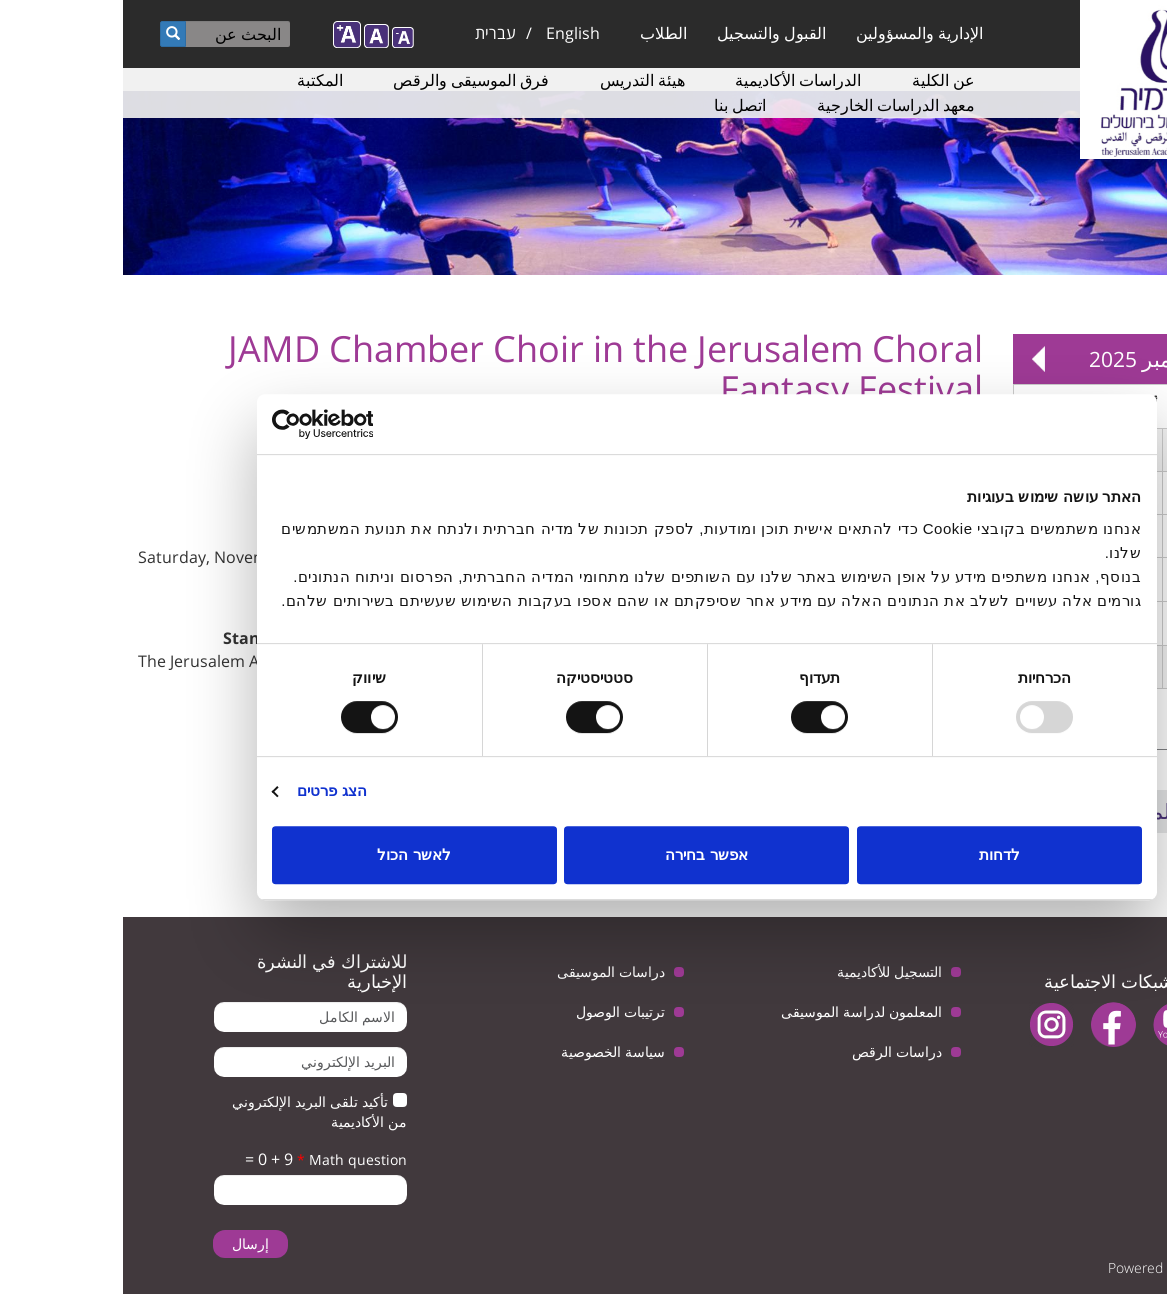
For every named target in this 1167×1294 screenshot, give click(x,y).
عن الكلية (820, 80)
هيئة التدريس (519, 80)
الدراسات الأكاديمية (675, 80)
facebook (990, 1024)
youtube (1052, 1024)
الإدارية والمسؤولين (796, 33)
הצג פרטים (209, 790)
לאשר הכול (290, 854)
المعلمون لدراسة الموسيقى (738, 1011)
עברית (372, 33)
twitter (1114, 1024)
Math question (229, 1159)
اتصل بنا (617, 105)
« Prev (1127, 359)
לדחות (876, 854)
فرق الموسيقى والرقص (348, 80)
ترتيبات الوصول (497, 1011)
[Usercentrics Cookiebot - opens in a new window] (236, 424)
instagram (928, 1024)
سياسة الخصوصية (490, 1051)
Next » (915, 359)
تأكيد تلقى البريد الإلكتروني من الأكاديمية (196, 1111)
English (450, 33)
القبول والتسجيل (648, 33)
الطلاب (540, 33)
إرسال (127, 1243)
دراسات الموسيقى (488, 971)
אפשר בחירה (583, 854)
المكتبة (197, 80)
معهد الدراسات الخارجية (773, 105)
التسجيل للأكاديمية (766, 971)
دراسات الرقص (774, 1051)
